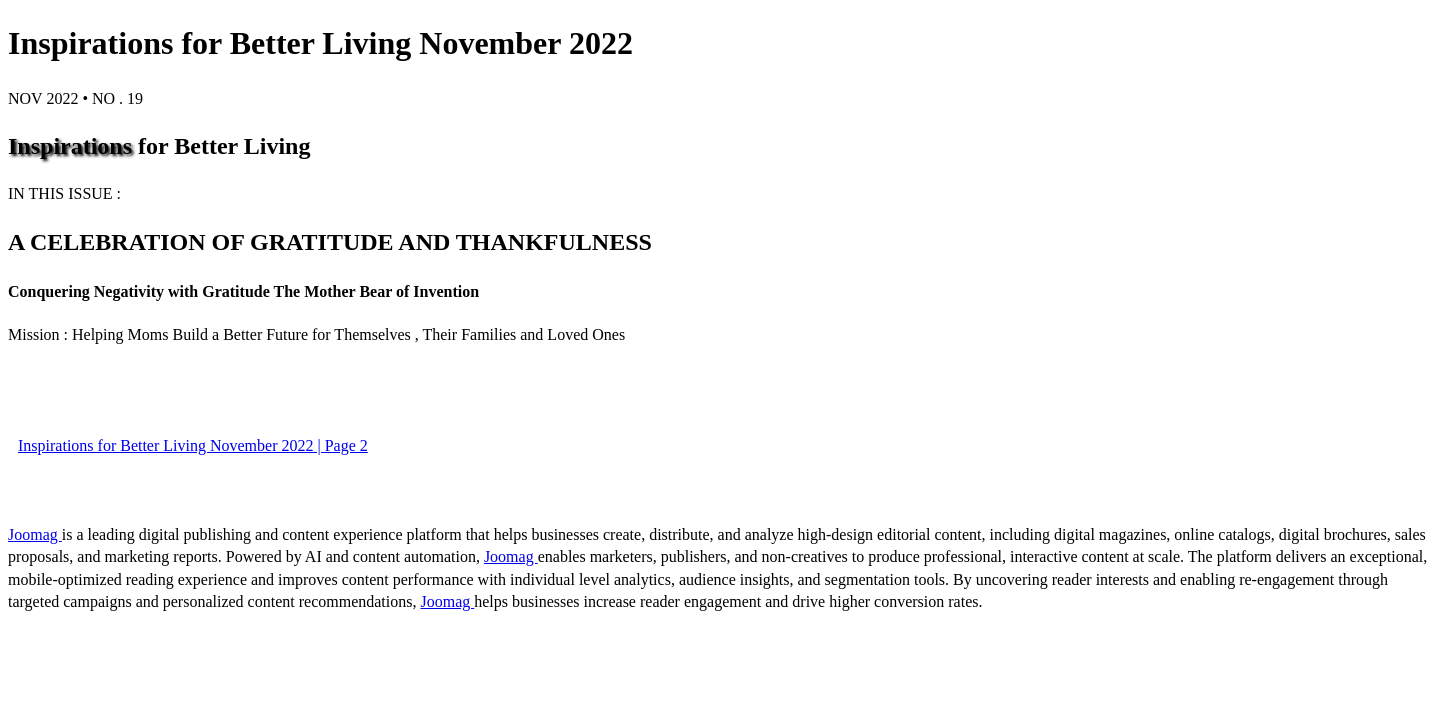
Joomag (35, 534)
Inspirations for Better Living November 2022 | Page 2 (193, 445)
